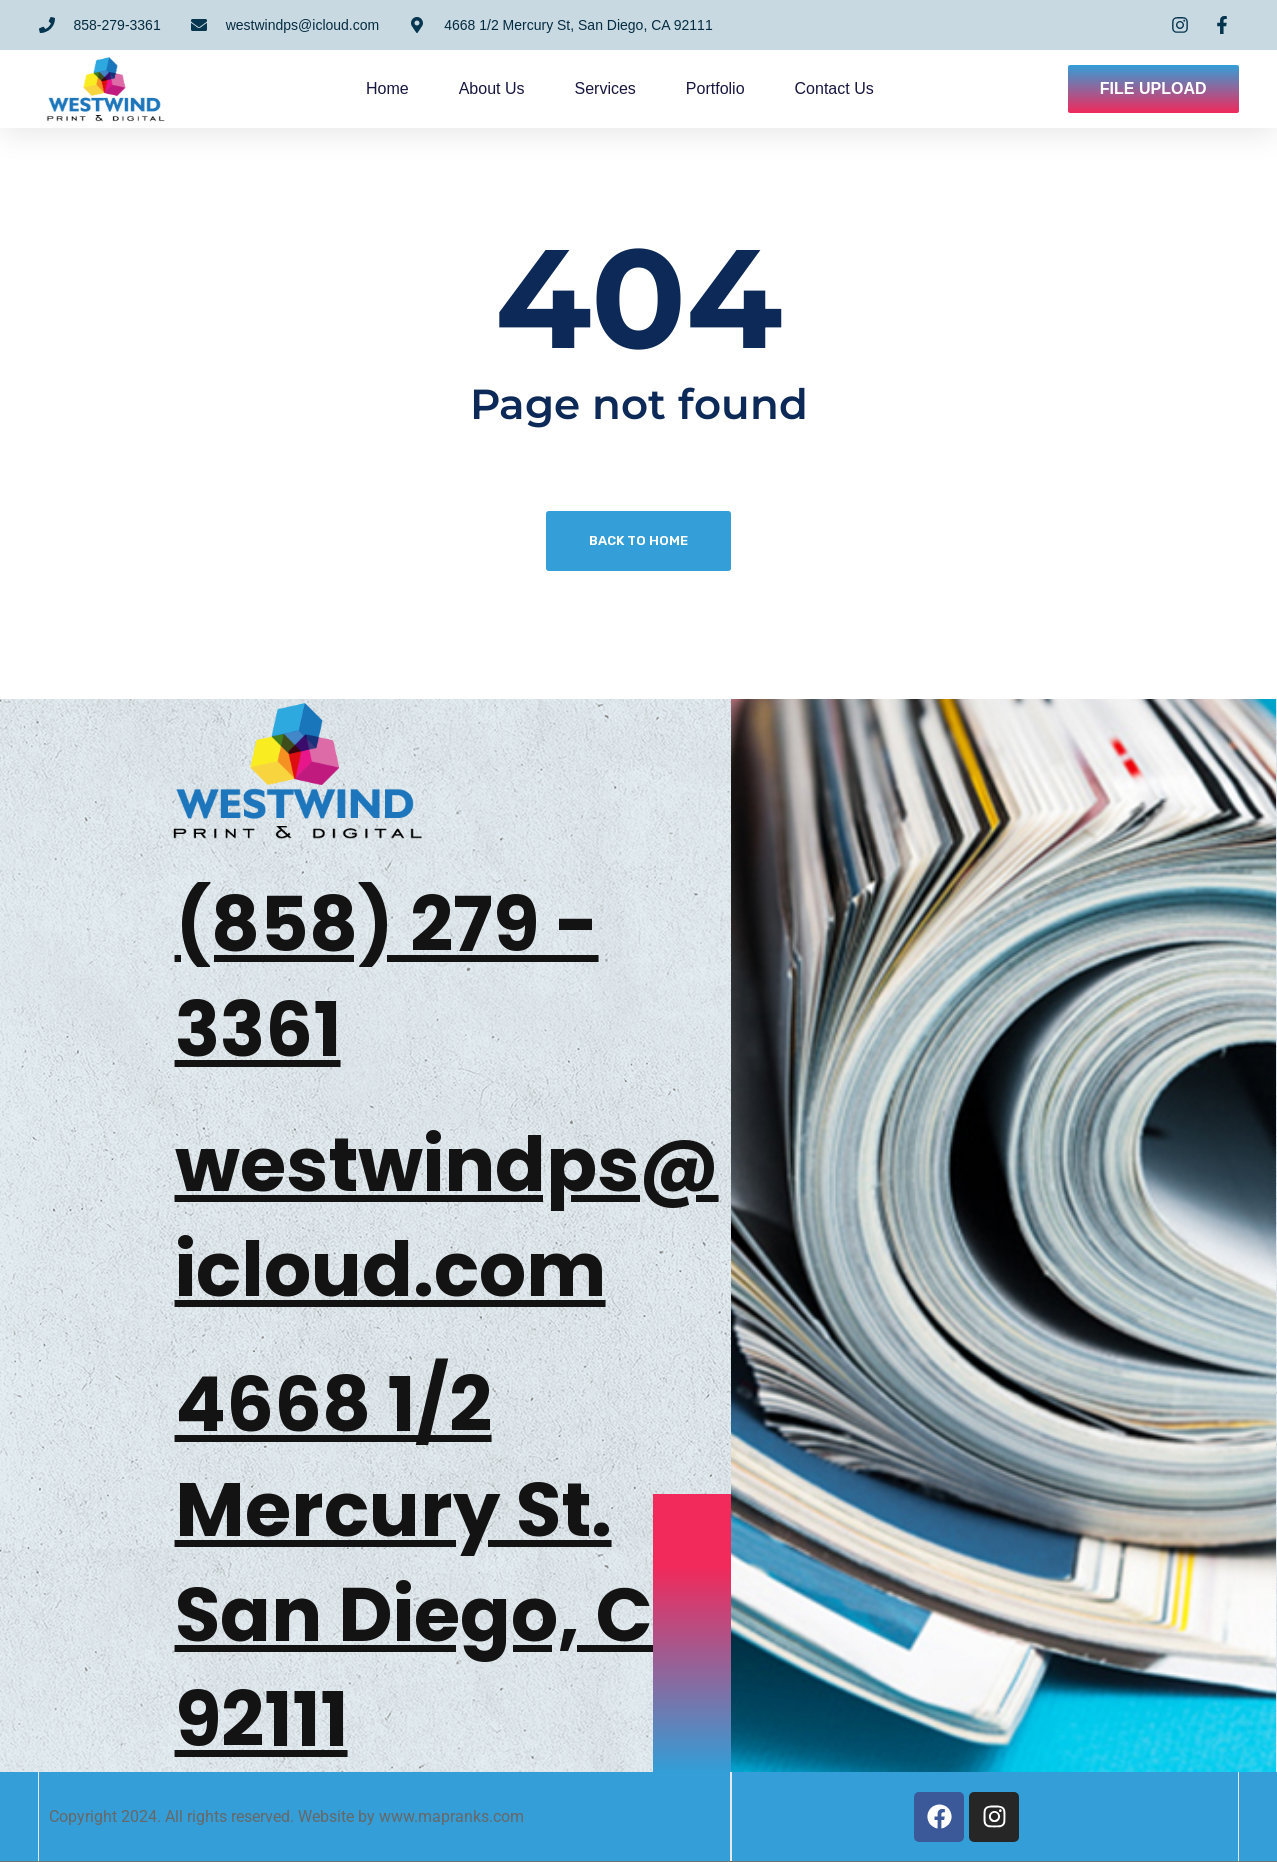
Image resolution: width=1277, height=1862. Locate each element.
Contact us (842, 88)
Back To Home (638, 540)
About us (501, 88)
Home (396, 88)
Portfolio (724, 88)
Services (613, 88)
